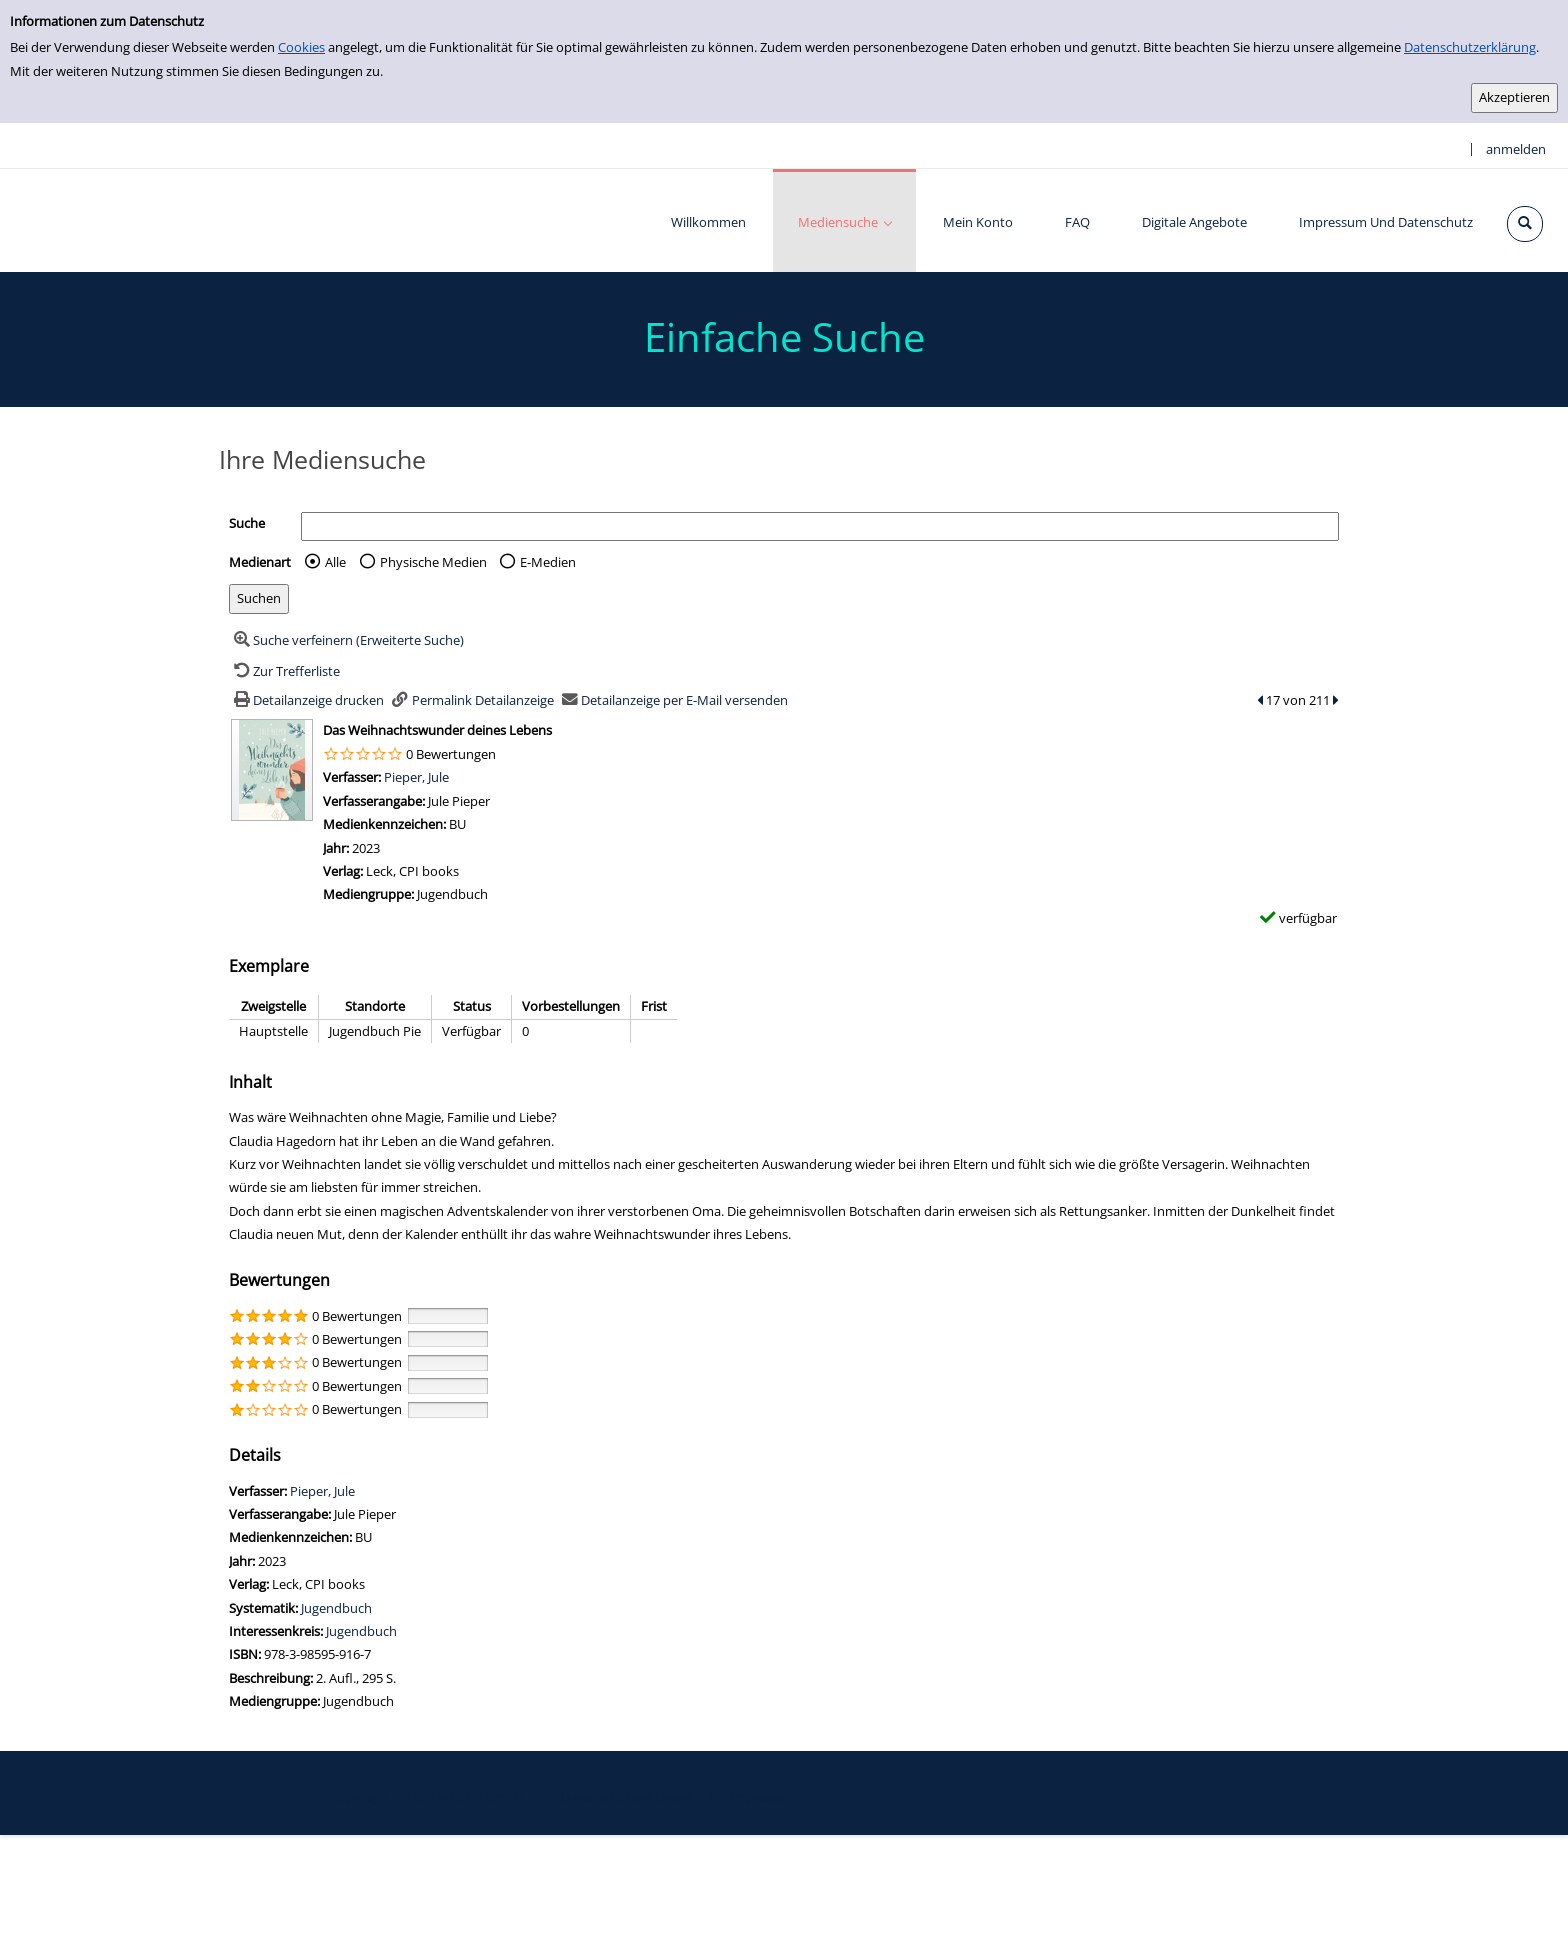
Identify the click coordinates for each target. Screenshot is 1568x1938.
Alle (335, 562)
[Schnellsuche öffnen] (1525, 224)
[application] (844, 220)
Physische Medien (433, 562)
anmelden (1516, 149)
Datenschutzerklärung (1470, 47)
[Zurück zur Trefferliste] (284, 671)
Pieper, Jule (416, 777)
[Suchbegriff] (820, 526)
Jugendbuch (336, 1608)
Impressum (764, 1797)
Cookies (301, 47)
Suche (247, 523)
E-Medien (548, 562)
